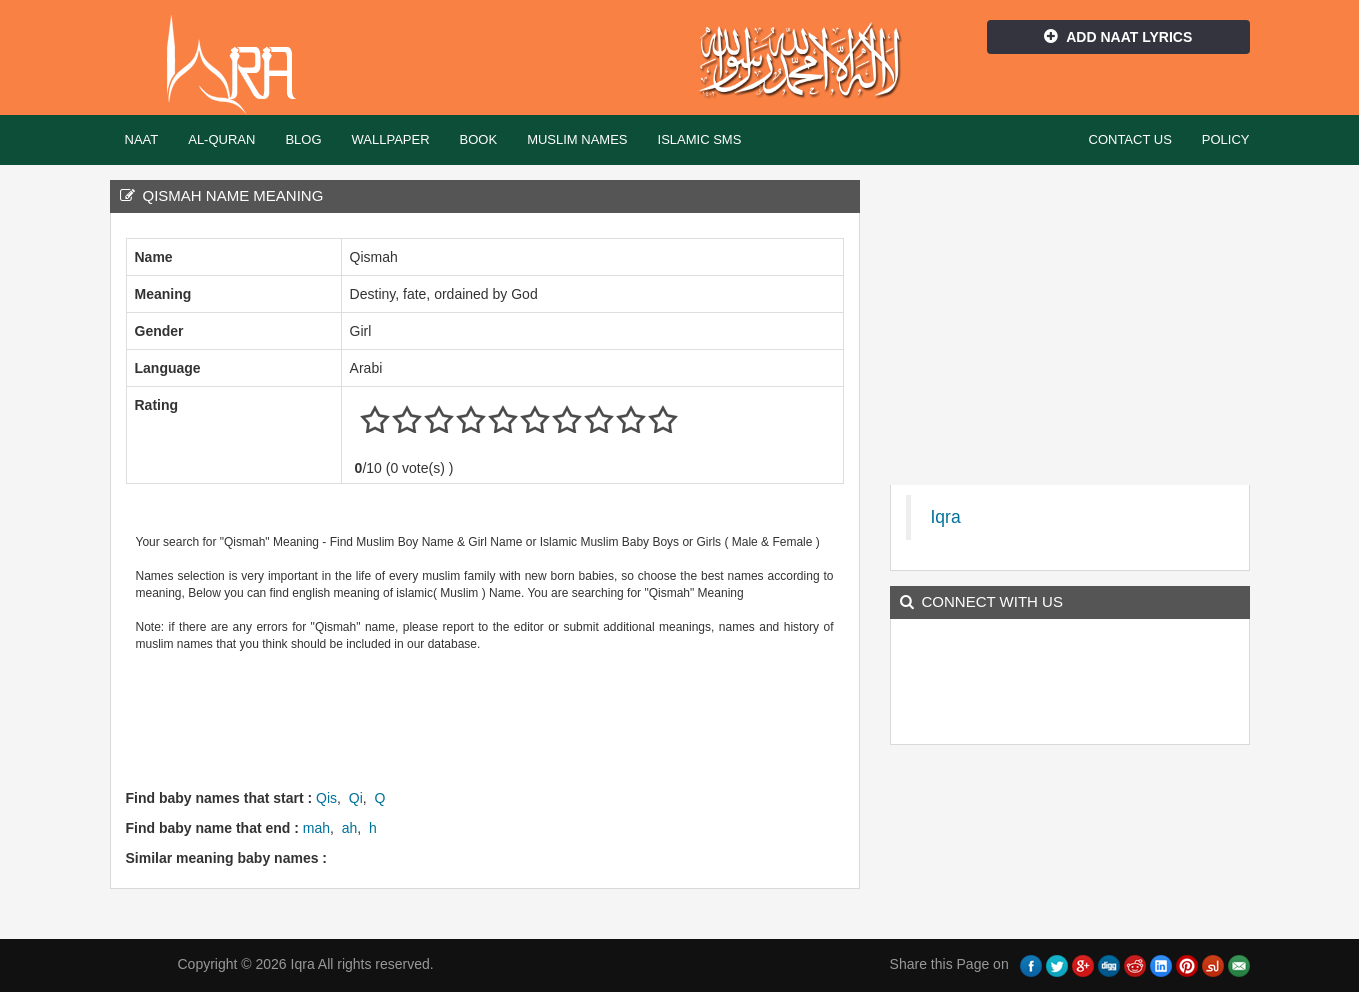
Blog (303, 139)
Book (479, 139)
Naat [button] (142, 139)
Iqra (240, 65)
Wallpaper (391, 139)
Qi (356, 798)
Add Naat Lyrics (1118, 37)
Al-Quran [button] (221, 139)
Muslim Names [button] (577, 139)
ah (350, 828)
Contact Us (1130, 139)
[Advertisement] (490, 718)
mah (316, 828)
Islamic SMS (700, 139)
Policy (1226, 139)
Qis (326, 798)
